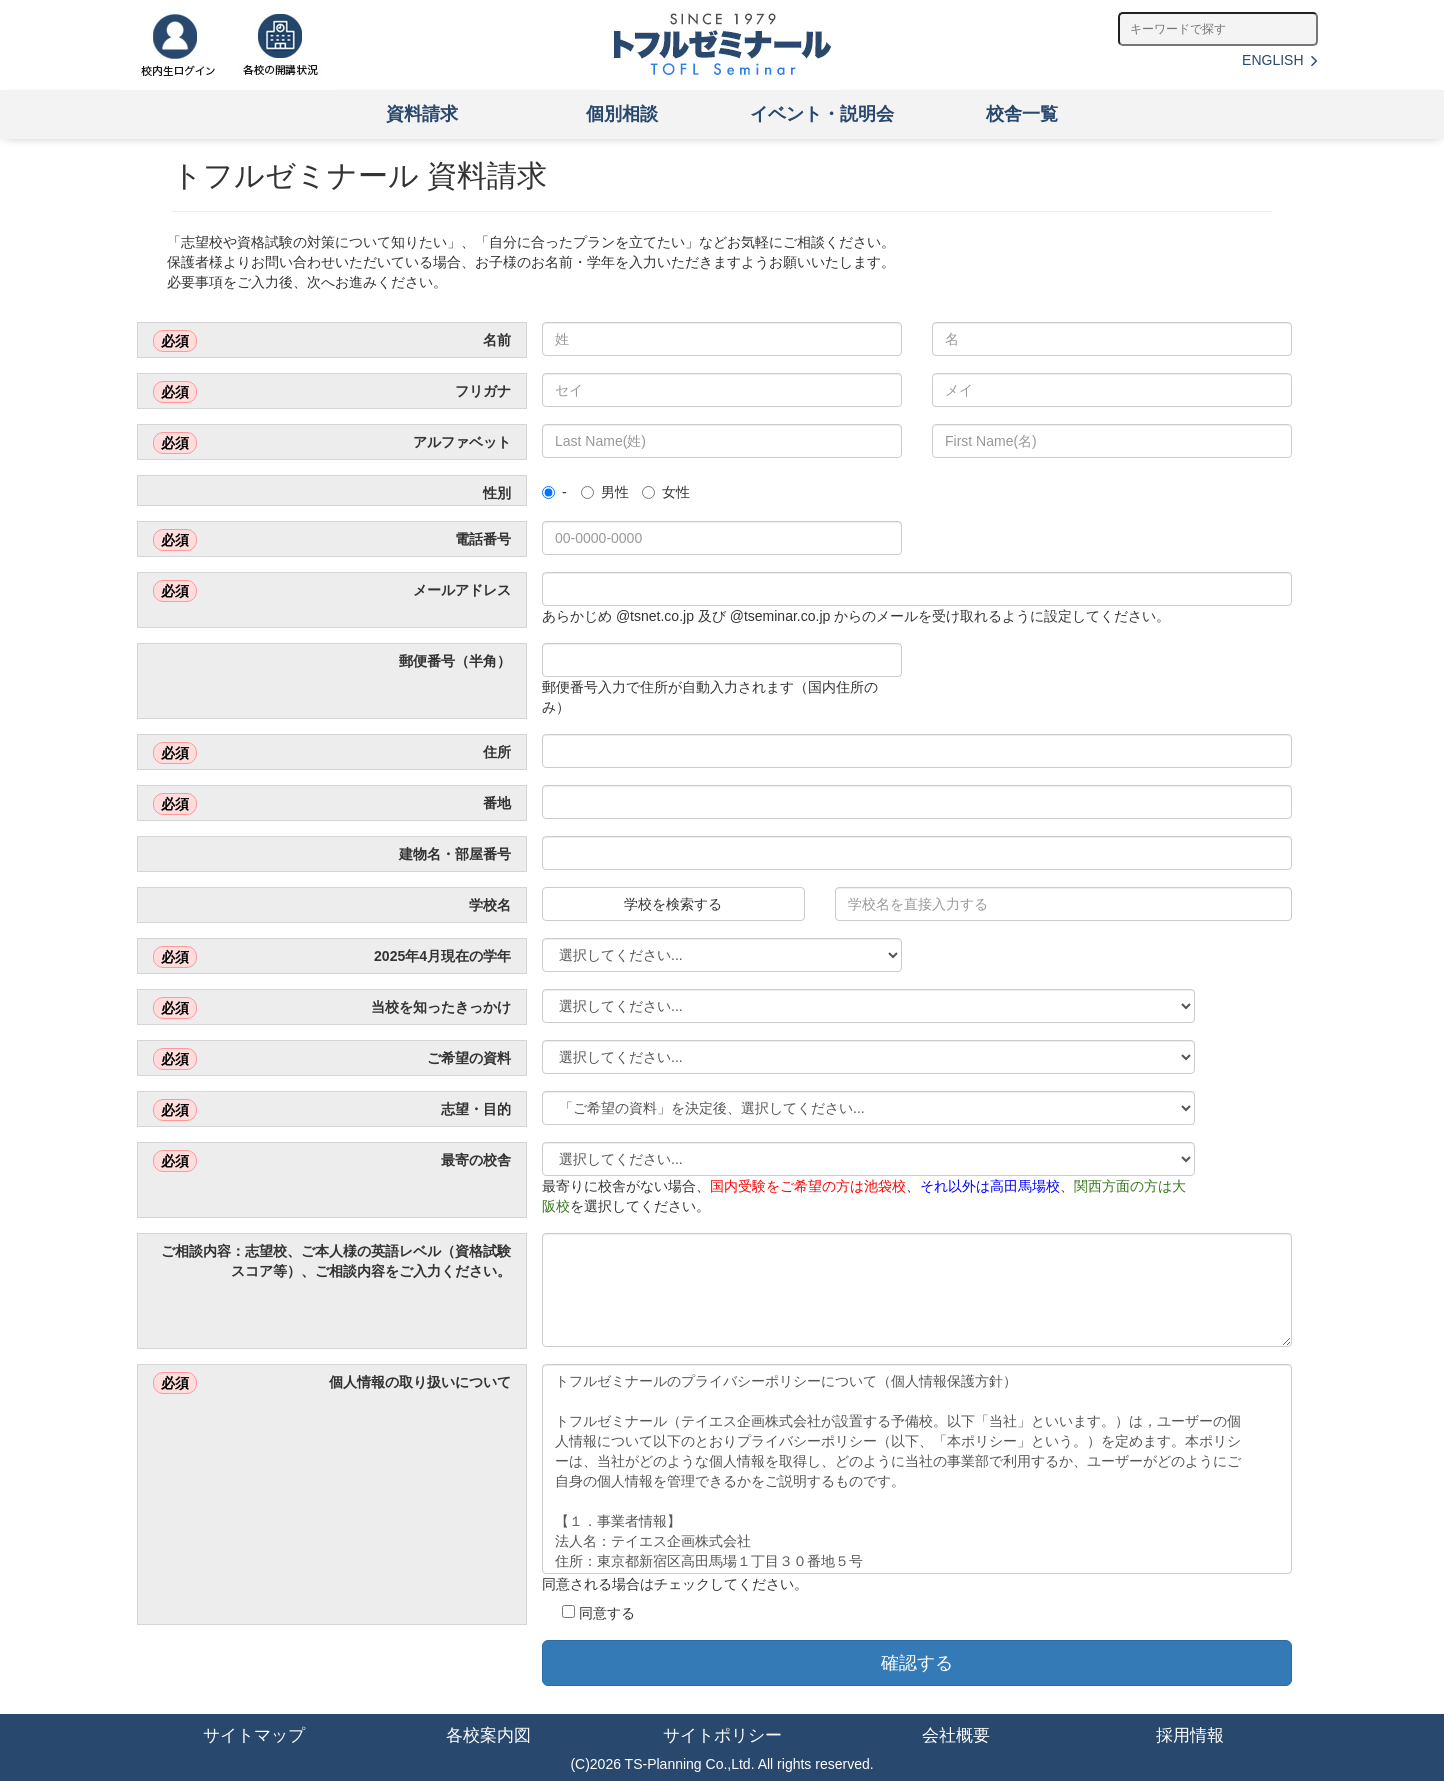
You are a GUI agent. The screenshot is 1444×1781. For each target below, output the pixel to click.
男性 (605, 492)
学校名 (488, 905)
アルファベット (332, 443)
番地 (332, 804)
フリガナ (332, 392)
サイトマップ (254, 1735)
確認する (917, 1663)
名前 (332, 341)
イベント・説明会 (822, 114)
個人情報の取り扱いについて (332, 1383)
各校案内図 (488, 1735)
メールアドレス (332, 591)
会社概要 (956, 1735)
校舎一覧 (1022, 114)
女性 (666, 492)
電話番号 (332, 540)
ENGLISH (1280, 60)
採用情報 (1190, 1735)
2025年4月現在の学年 (332, 957)
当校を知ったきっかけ (332, 1008)
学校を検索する (673, 904)
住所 (332, 753)
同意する (598, 1608)
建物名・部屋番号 (453, 854)
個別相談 (622, 114)
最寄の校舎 (332, 1161)
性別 (495, 493)
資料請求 (422, 114)
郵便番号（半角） (453, 661)
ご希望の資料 (332, 1059)
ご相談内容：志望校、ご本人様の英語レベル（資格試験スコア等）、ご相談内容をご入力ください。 (334, 1261)
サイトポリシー (722, 1735)
